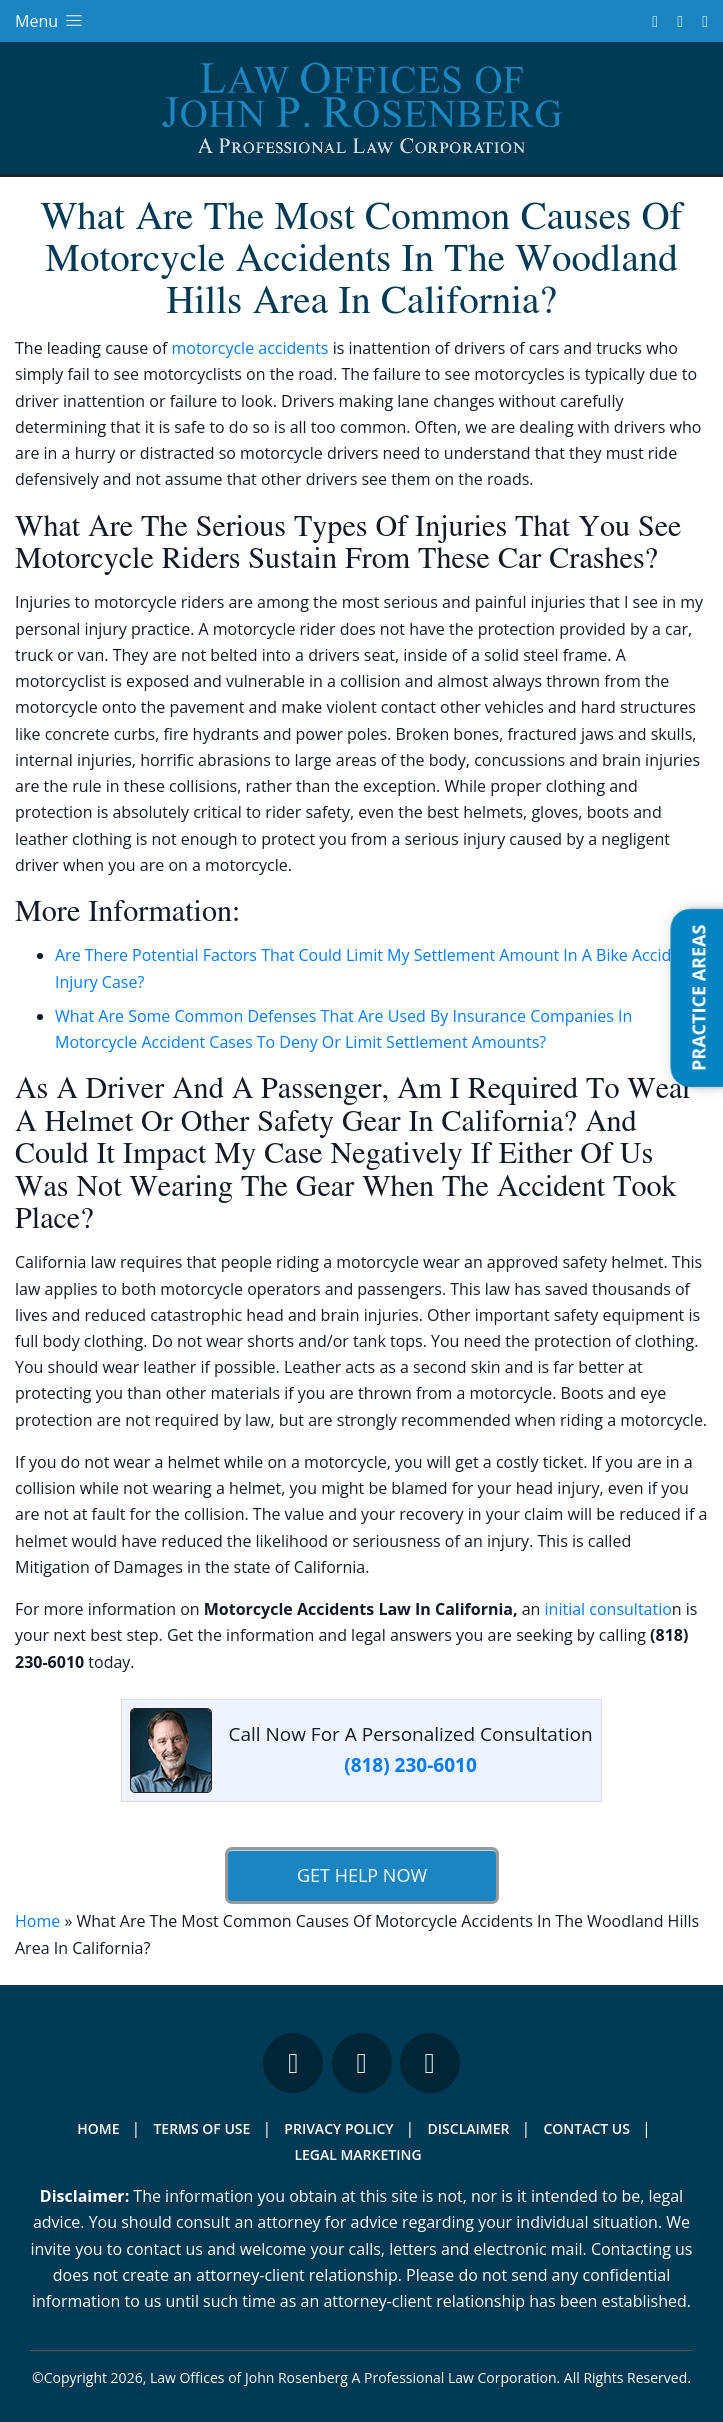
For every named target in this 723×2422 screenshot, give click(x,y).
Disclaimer (469, 2128)
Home (37, 1921)
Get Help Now (361, 1875)
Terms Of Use (201, 2128)
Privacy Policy (338, 2128)
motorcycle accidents (249, 348)
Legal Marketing (357, 2154)
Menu (50, 21)
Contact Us (586, 2128)
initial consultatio (608, 1609)
